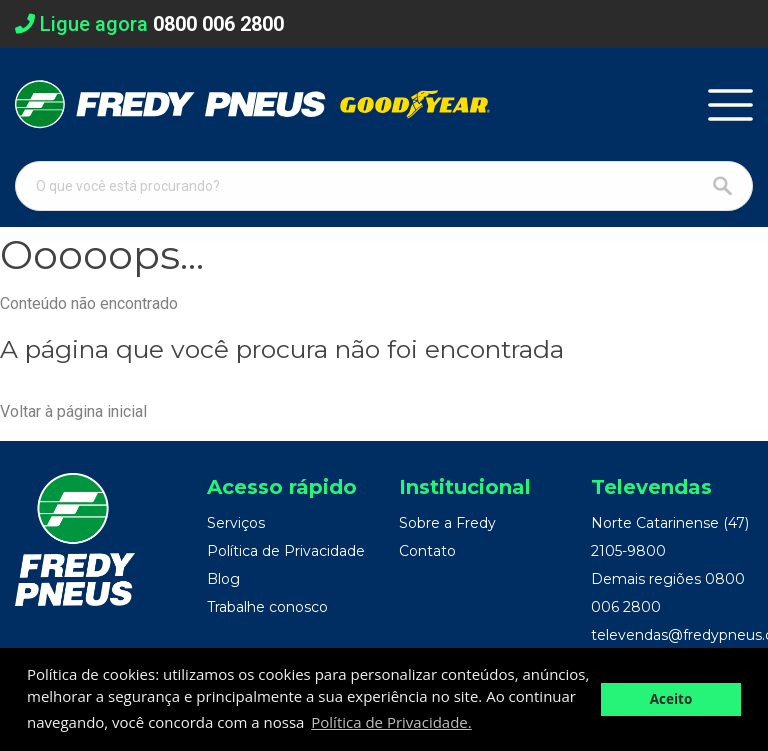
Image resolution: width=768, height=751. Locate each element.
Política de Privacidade (286, 551)
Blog (223, 579)
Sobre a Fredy (447, 523)
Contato (427, 551)
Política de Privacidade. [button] (391, 722)
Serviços (236, 523)
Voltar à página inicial (73, 411)
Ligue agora (149, 24)
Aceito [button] (671, 699)
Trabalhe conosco (267, 607)
